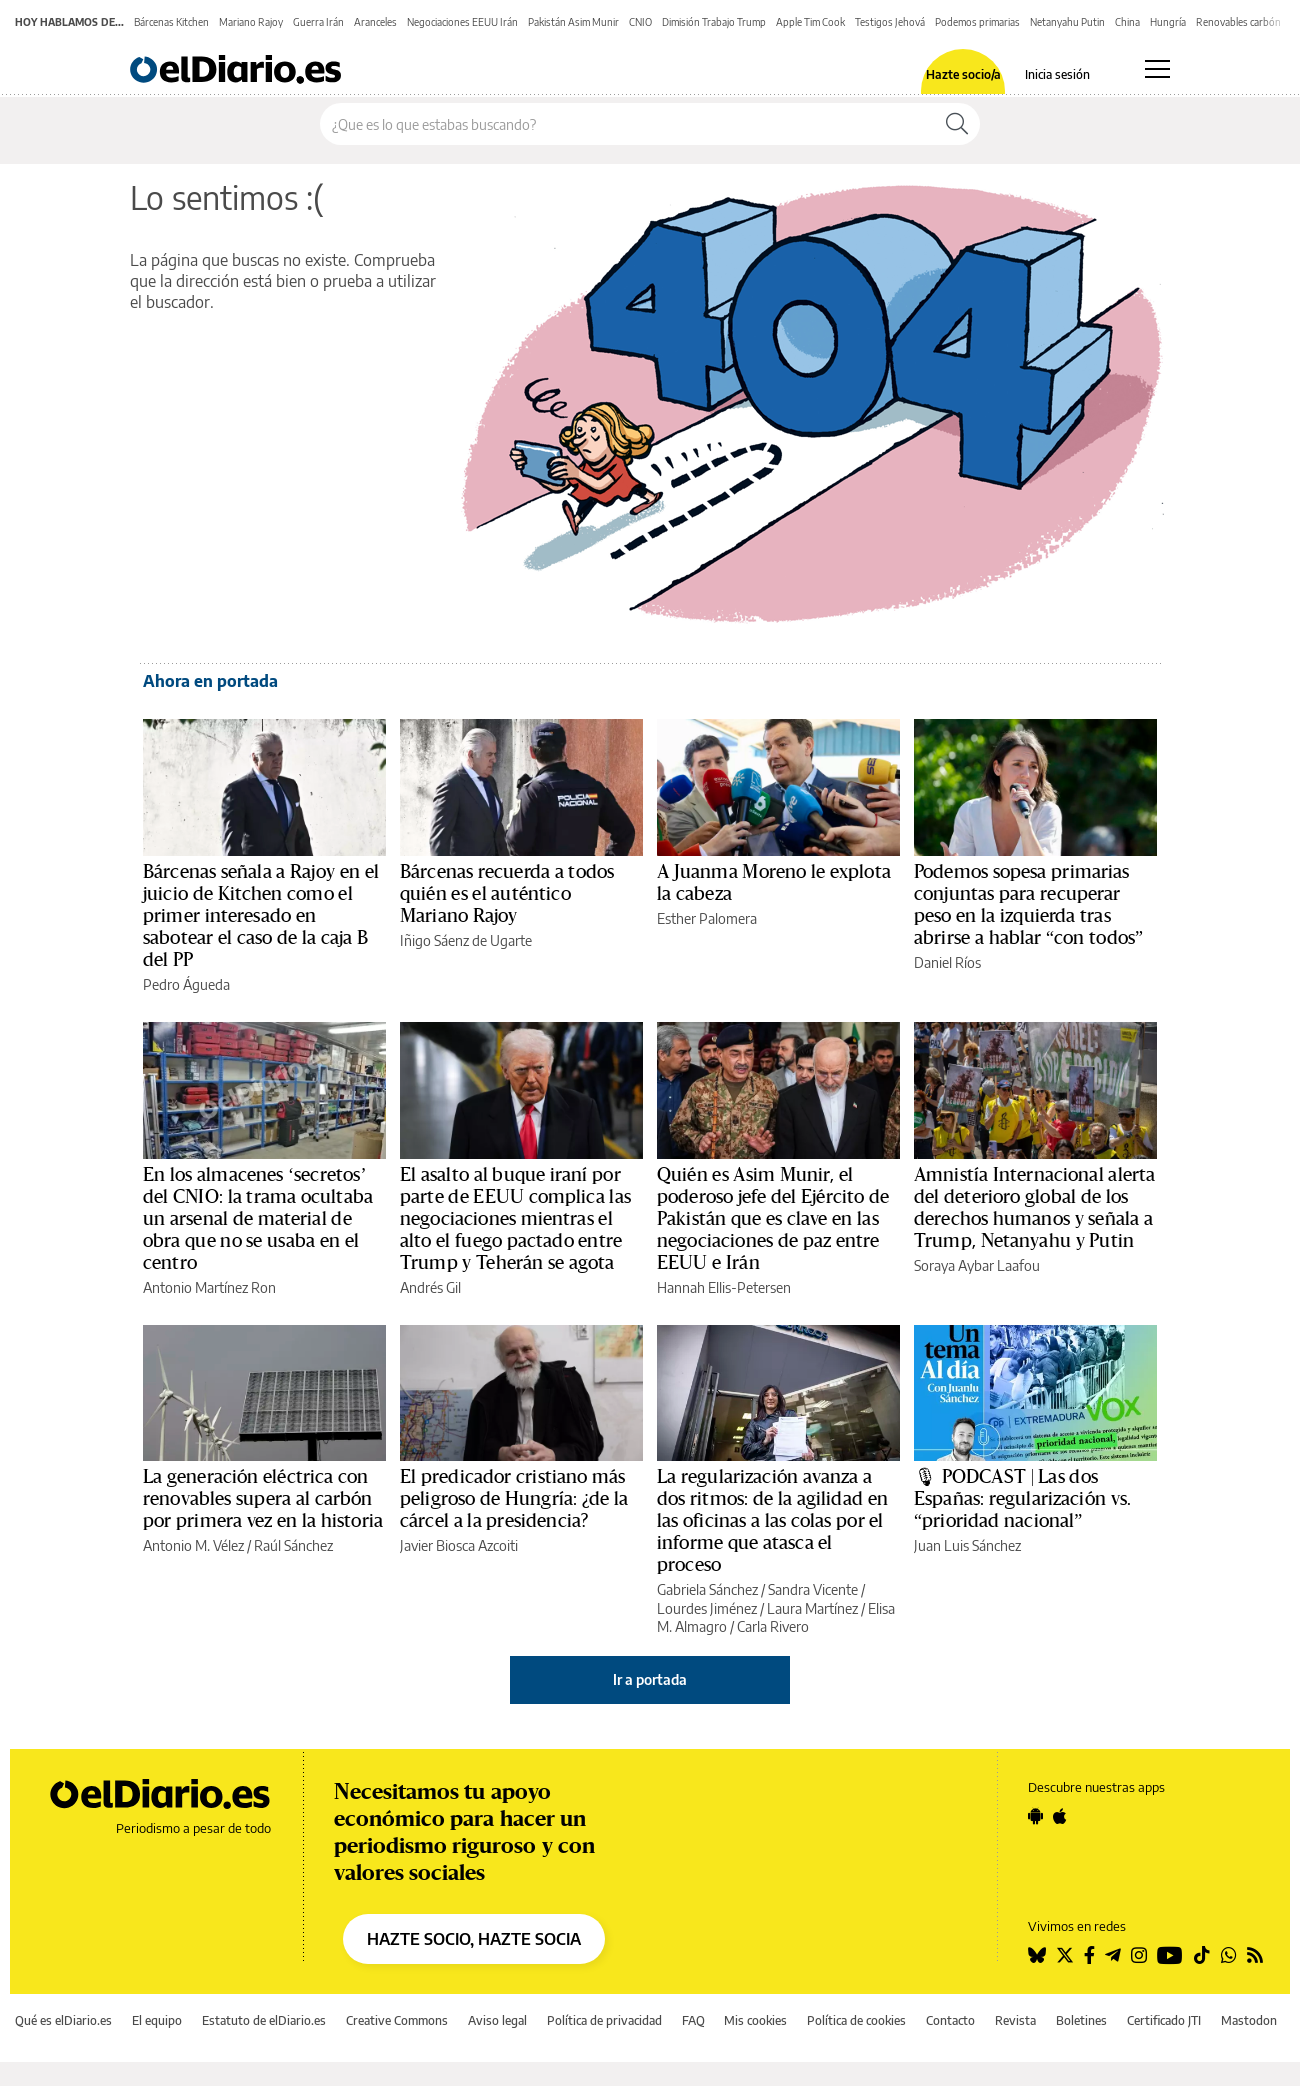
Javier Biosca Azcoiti (459, 1545)
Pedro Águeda (186, 984)
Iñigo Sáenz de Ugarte (466, 940)
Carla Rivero (773, 1626)
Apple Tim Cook (810, 22)
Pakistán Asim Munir (573, 22)
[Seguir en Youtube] (1170, 1955)
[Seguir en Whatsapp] (1229, 1955)
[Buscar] (957, 124)
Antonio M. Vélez (193, 1545)
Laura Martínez (812, 1608)
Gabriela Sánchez (707, 1589)
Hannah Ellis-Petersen (724, 1287)
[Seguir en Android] (1035, 1816)
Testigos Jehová (890, 22)
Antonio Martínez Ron (209, 1287)
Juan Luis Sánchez (967, 1545)
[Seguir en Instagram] (1139, 1955)
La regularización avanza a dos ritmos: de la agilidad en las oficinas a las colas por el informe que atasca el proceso (772, 1521)
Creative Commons (397, 2020)
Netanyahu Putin (1067, 22)
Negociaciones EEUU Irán (462, 22)
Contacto (950, 2020)
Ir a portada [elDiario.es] (650, 1679)
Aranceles (375, 22)
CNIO (640, 22)
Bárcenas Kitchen (171, 22)
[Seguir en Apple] (1060, 1816)
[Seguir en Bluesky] (1037, 1955)
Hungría (1168, 22)
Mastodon (1249, 2020)
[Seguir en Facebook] (1089, 1955)
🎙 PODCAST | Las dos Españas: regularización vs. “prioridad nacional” (1022, 1499)
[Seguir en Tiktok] (1202, 1955)
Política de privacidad (604, 2020)
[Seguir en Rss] (1255, 1955)
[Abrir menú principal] (1157, 69)
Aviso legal (497, 2020)
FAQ (693, 2020)
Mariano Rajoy (251, 22)
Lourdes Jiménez (707, 1608)
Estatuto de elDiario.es (264, 2020)
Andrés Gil (430, 1287)
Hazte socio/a (963, 75)
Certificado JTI (1164, 2020)
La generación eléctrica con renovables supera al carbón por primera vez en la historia (263, 1499)
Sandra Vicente (813, 1589)
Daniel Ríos (947, 962)
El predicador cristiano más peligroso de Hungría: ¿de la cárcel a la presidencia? (514, 1499)
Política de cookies (856, 2020)
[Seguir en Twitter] (1065, 1955)
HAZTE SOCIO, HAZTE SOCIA (474, 1939)
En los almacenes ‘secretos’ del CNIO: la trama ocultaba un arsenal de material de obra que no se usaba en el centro (258, 1219)
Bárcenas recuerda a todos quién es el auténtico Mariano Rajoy (507, 894)
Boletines (1081, 2020)
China (1127, 22)
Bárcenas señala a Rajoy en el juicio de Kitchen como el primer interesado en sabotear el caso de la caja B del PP (261, 916)
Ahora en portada (210, 681)
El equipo (157, 2020)
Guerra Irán (318, 22)
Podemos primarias (977, 22)
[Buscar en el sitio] (627, 124)
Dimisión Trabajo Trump (714, 22)
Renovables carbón (1238, 22)
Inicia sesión (1057, 75)
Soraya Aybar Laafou (977, 1265)
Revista (1015, 2020)
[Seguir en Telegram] (1113, 1955)
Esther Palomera (707, 918)
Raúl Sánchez (293, 1545)
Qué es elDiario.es (63, 2020)
